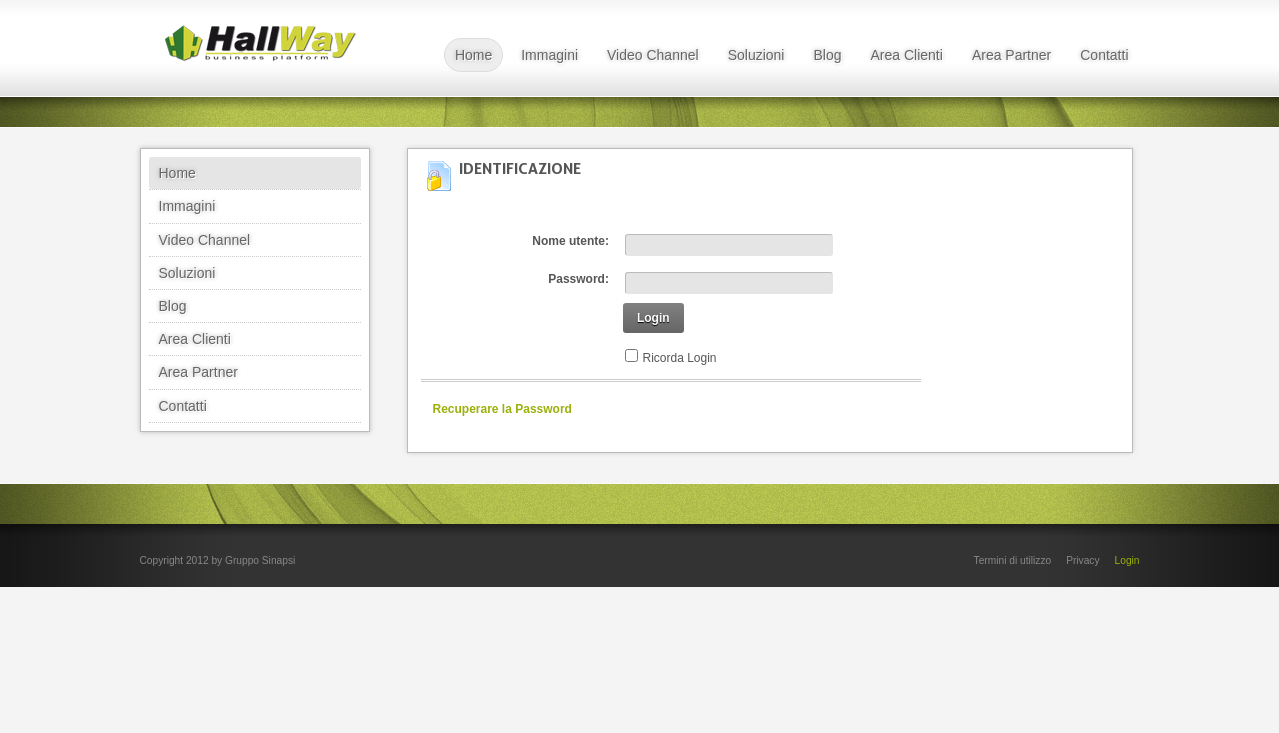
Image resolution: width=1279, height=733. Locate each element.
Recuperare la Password (502, 409)
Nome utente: (570, 241)
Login (653, 318)
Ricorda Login (680, 358)
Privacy (1082, 560)
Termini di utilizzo (1013, 560)
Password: (578, 279)
